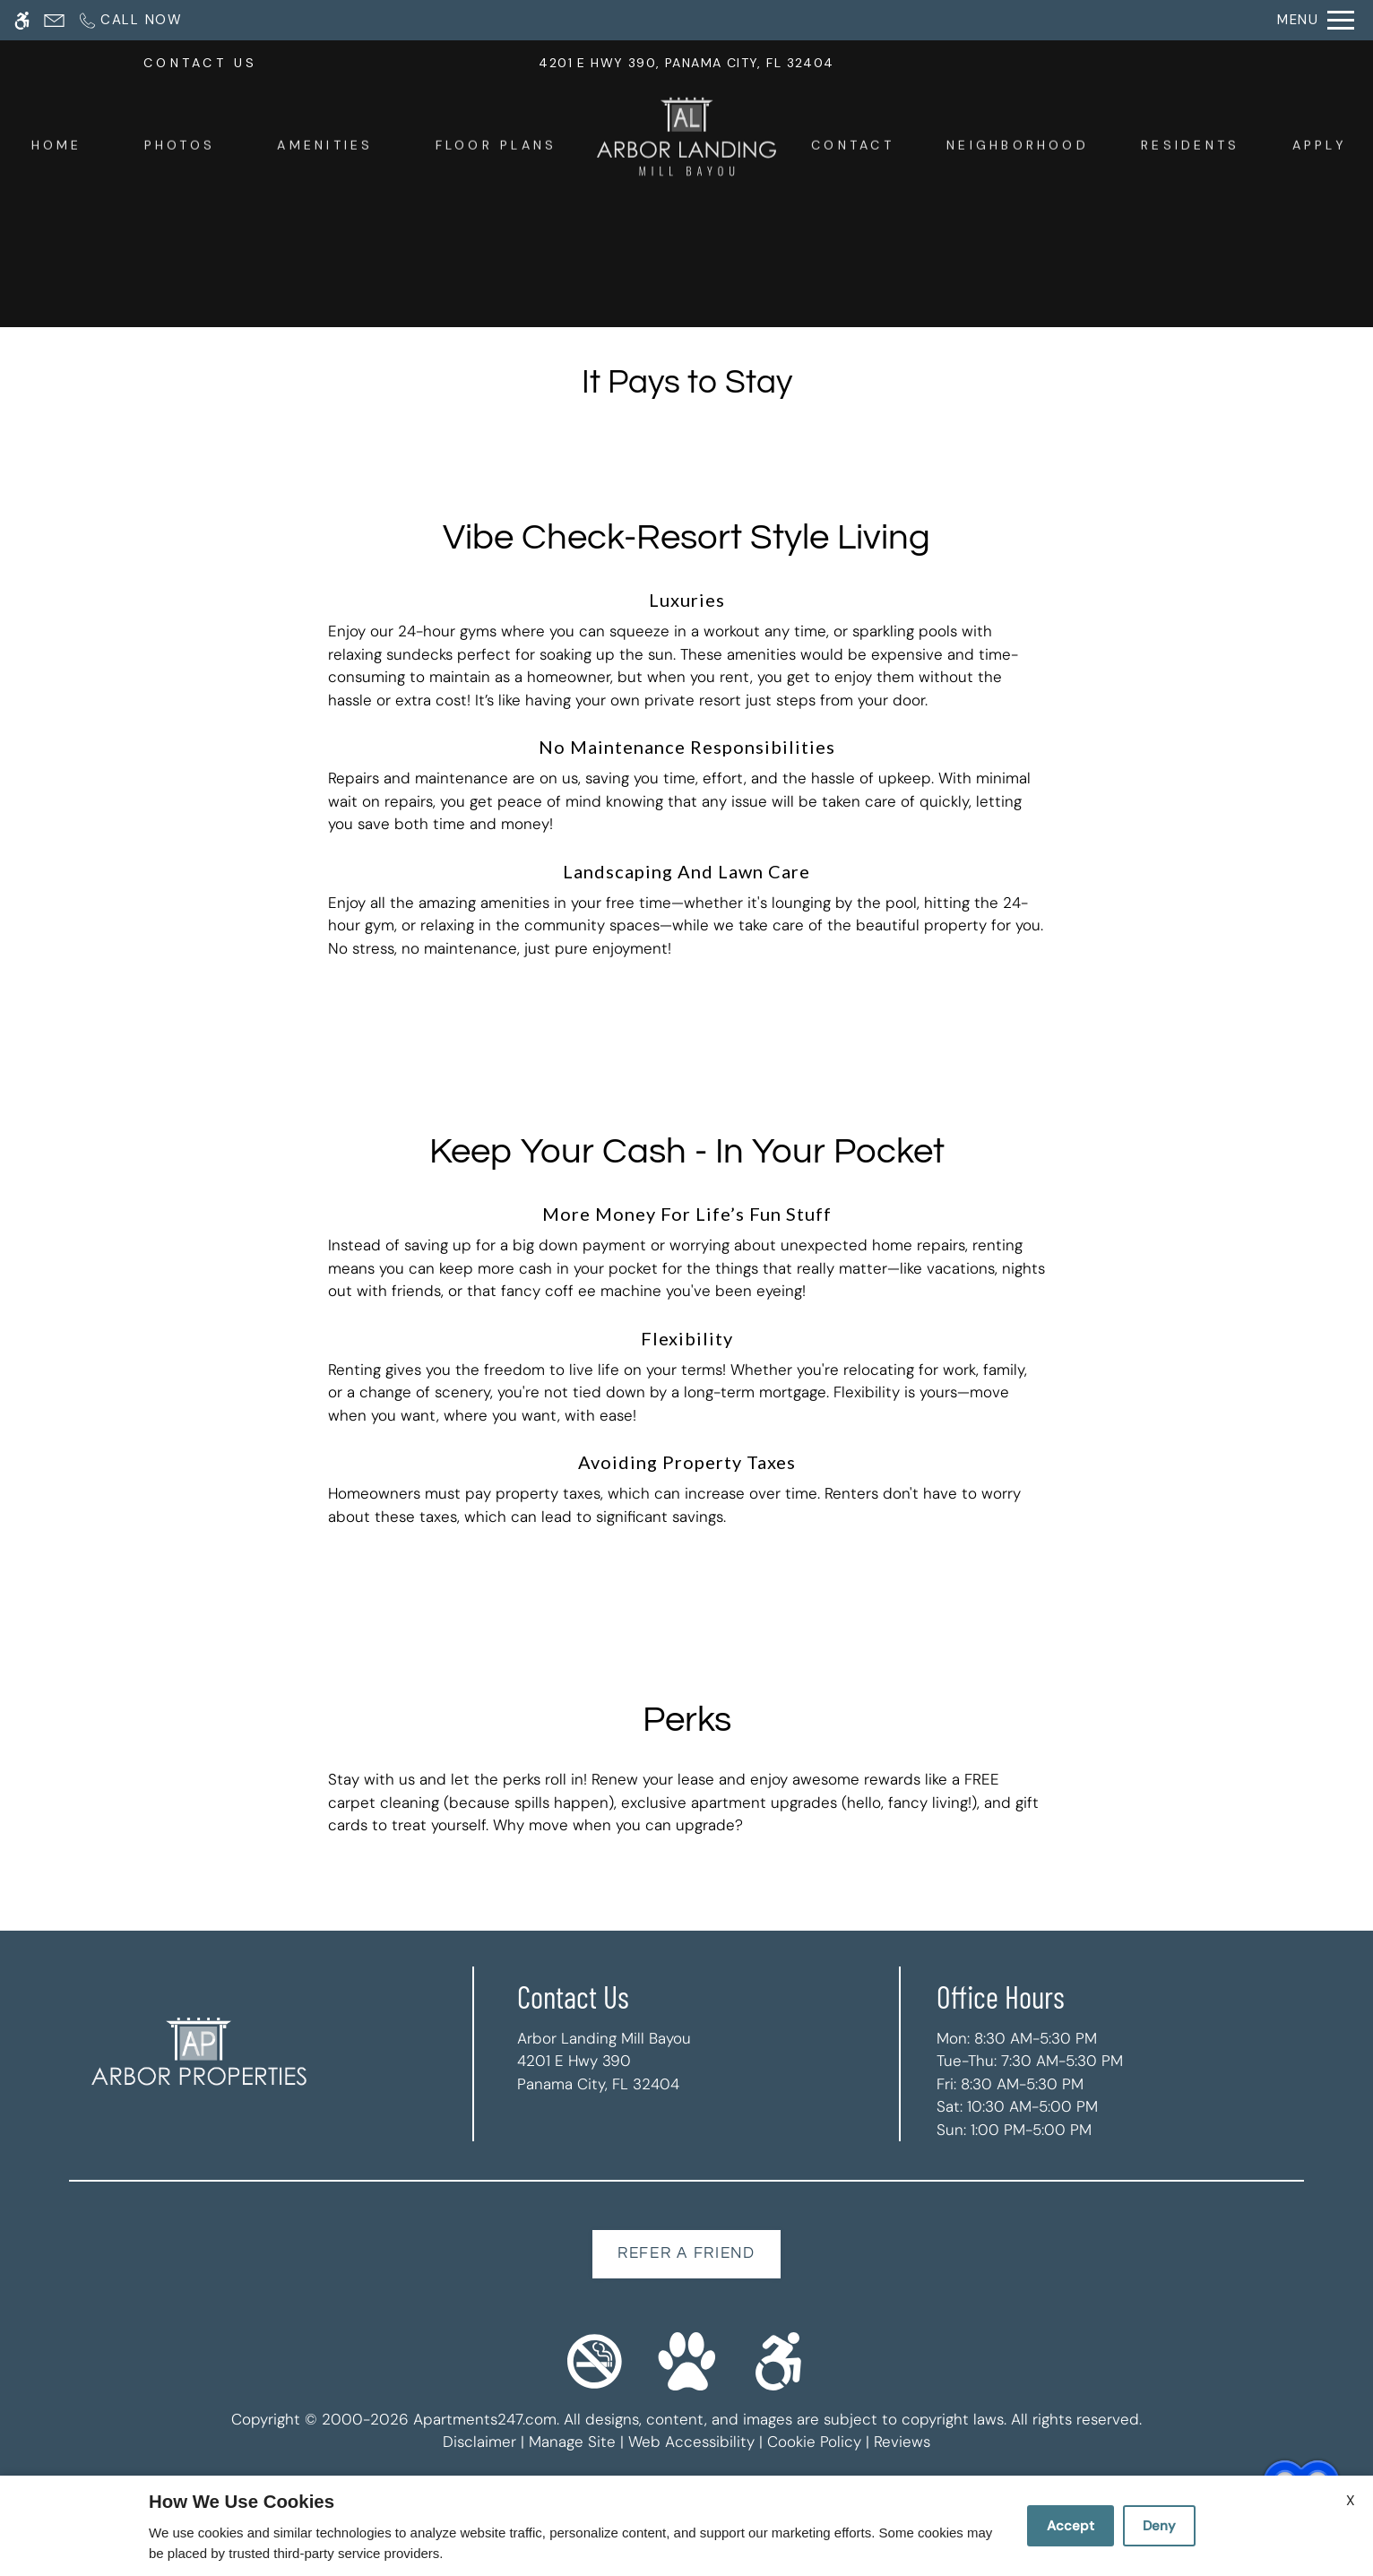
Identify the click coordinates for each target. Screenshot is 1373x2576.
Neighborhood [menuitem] (1017, 148)
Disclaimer (479, 2441)
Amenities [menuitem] (325, 148)
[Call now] (130, 20)
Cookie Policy (814, 2441)
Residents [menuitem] (1190, 148)
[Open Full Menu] (1315, 20)
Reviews (902, 2441)
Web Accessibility (691, 2441)
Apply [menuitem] (1319, 148)
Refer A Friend (686, 2253)
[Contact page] (54, 20)
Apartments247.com (485, 2419)
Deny (1159, 2526)
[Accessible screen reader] (22, 20)
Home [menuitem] (56, 148)
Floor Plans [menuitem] (496, 148)
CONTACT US (200, 66)
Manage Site (572, 2441)
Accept (1070, 2526)
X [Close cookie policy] (1350, 2500)
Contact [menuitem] (852, 148)
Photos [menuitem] (179, 148)
